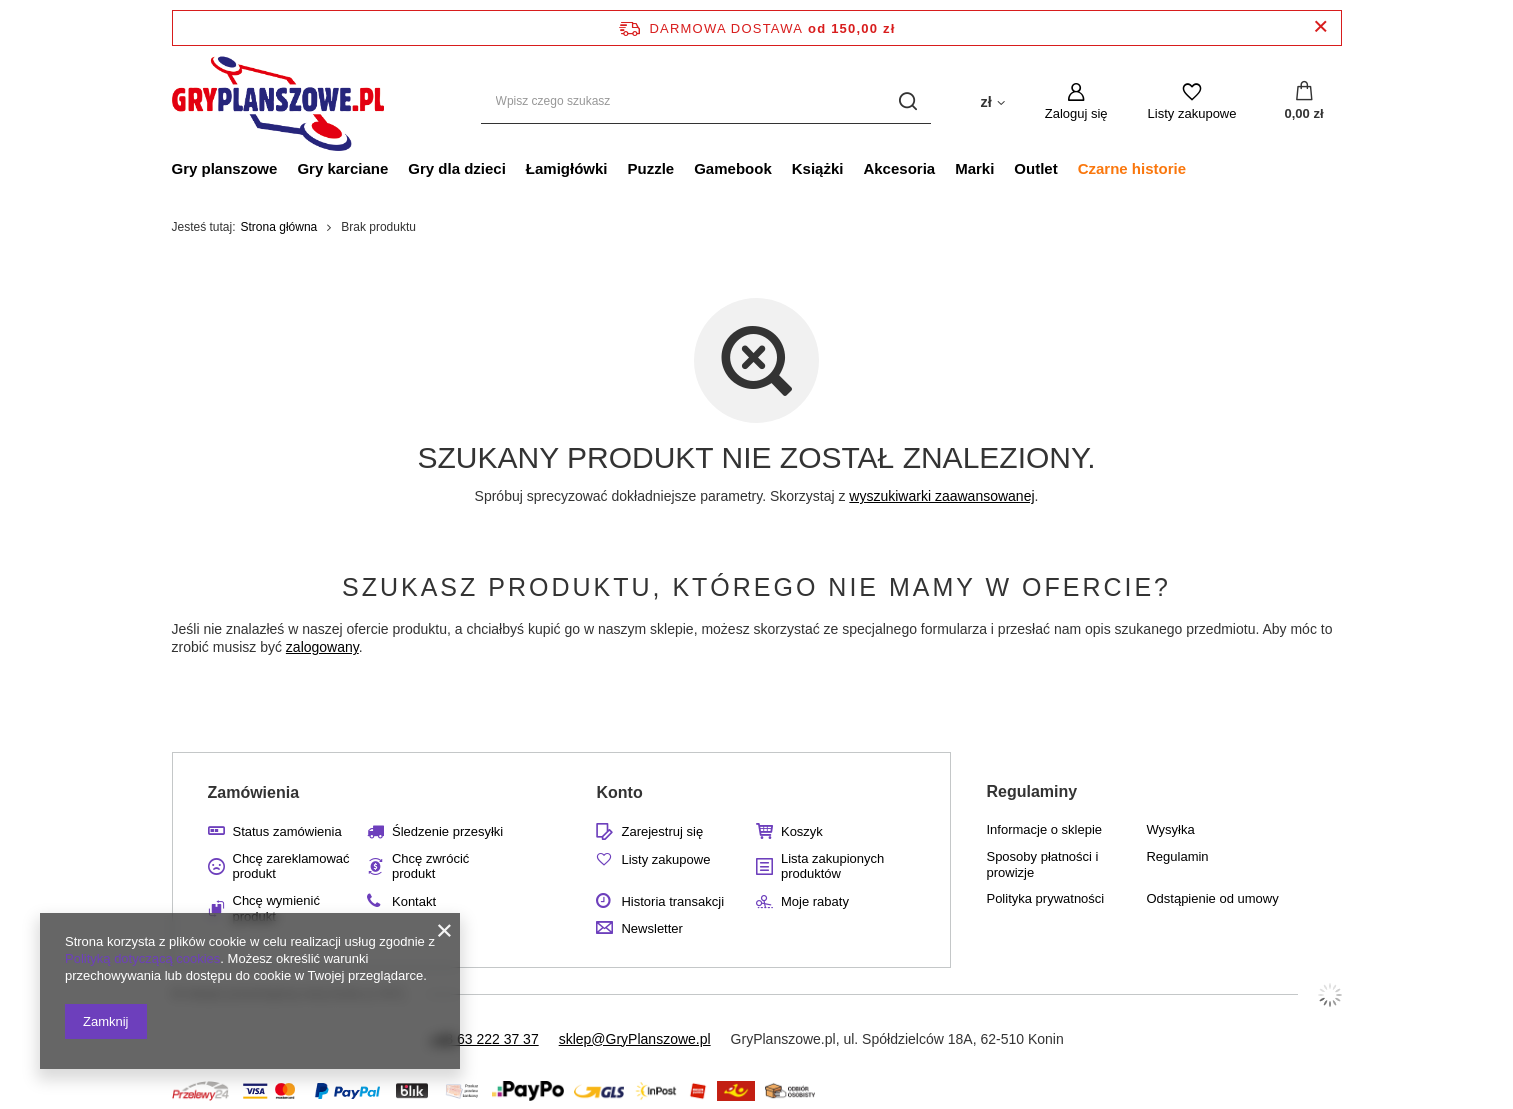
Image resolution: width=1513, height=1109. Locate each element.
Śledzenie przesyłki (447, 831)
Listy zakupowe (1192, 113)
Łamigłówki (567, 168)
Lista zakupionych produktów (832, 866)
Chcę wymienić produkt (276, 908)
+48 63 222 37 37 (483, 1039)
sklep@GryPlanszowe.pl (635, 1039)
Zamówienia (254, 792)
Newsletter (651, 928)
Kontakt (414, 901)
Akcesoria (899, 168)
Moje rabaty (815, 901)
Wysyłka (1170, 829)
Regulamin (1177, 856)
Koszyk (802, 831)
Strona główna (279, 227)
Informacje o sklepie (1044, 829)
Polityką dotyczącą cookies (142, 958)
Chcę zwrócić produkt (430, 866)
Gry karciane (342, 168)
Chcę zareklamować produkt (291, 866)
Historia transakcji (672, 901)
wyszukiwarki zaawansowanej (941, 496)
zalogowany (322, 647)
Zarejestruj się (662, 831)
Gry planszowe (225, 168)
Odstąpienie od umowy (1212, 898)
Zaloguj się (1076, 113)
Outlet (1035, 168)
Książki (818, 168)
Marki (974, 168)
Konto (619, 792)
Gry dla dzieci (457, 168)
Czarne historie (1132, 168)
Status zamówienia (287, 831)
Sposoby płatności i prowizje (1042, 864)
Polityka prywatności (1045, 898)
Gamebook (733, 168)
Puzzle (651, 168)
